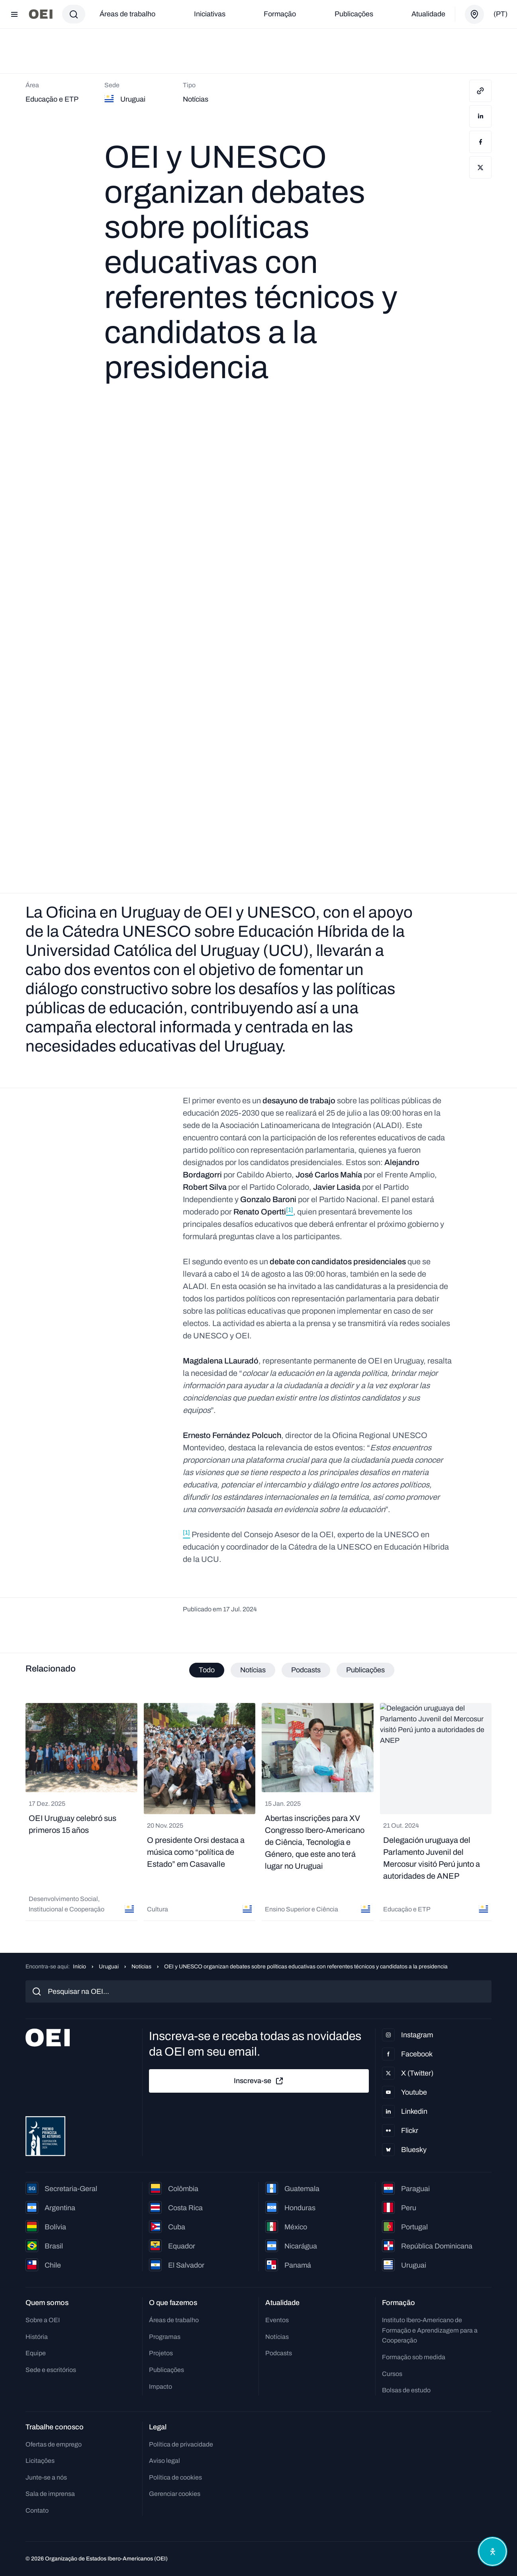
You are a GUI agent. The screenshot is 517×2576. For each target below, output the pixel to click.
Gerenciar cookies (174, 2493)
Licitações (40, 2460)
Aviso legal (164, 2460)
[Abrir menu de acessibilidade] (492, 2551)
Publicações (354, 14)
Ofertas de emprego (53, 2444)
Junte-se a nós (46, 2477)
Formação (280, 14)
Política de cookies (175, 2477)
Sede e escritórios (50, 2369)
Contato (37, 2510)
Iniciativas (209, 14)
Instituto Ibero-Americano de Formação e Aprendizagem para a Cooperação (430, 2330)
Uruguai (109, 1967)
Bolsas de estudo (406, 2390)
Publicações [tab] (365, 1670)
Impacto (160, 2386)
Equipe (35, 2353)
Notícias (141, 1967)
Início (79, 1967)
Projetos (161, 2353)
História (36, 2336)
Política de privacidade (181, 2444)
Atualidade (428, 14)
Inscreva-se (259, 2081)
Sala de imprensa (50, 2493)
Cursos (392, 2373)
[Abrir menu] (14, 14)
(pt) (500, 14)
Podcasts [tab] (306, 1670)
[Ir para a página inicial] (41, 14)
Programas (164, 2336)
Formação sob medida (413, 2357)
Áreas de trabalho (127, 14)
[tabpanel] (258, 1812)
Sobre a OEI (42, 2320)
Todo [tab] (207, 1670)
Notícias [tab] (253, 1670)
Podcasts (278, 2353)
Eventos (277, 2320)
